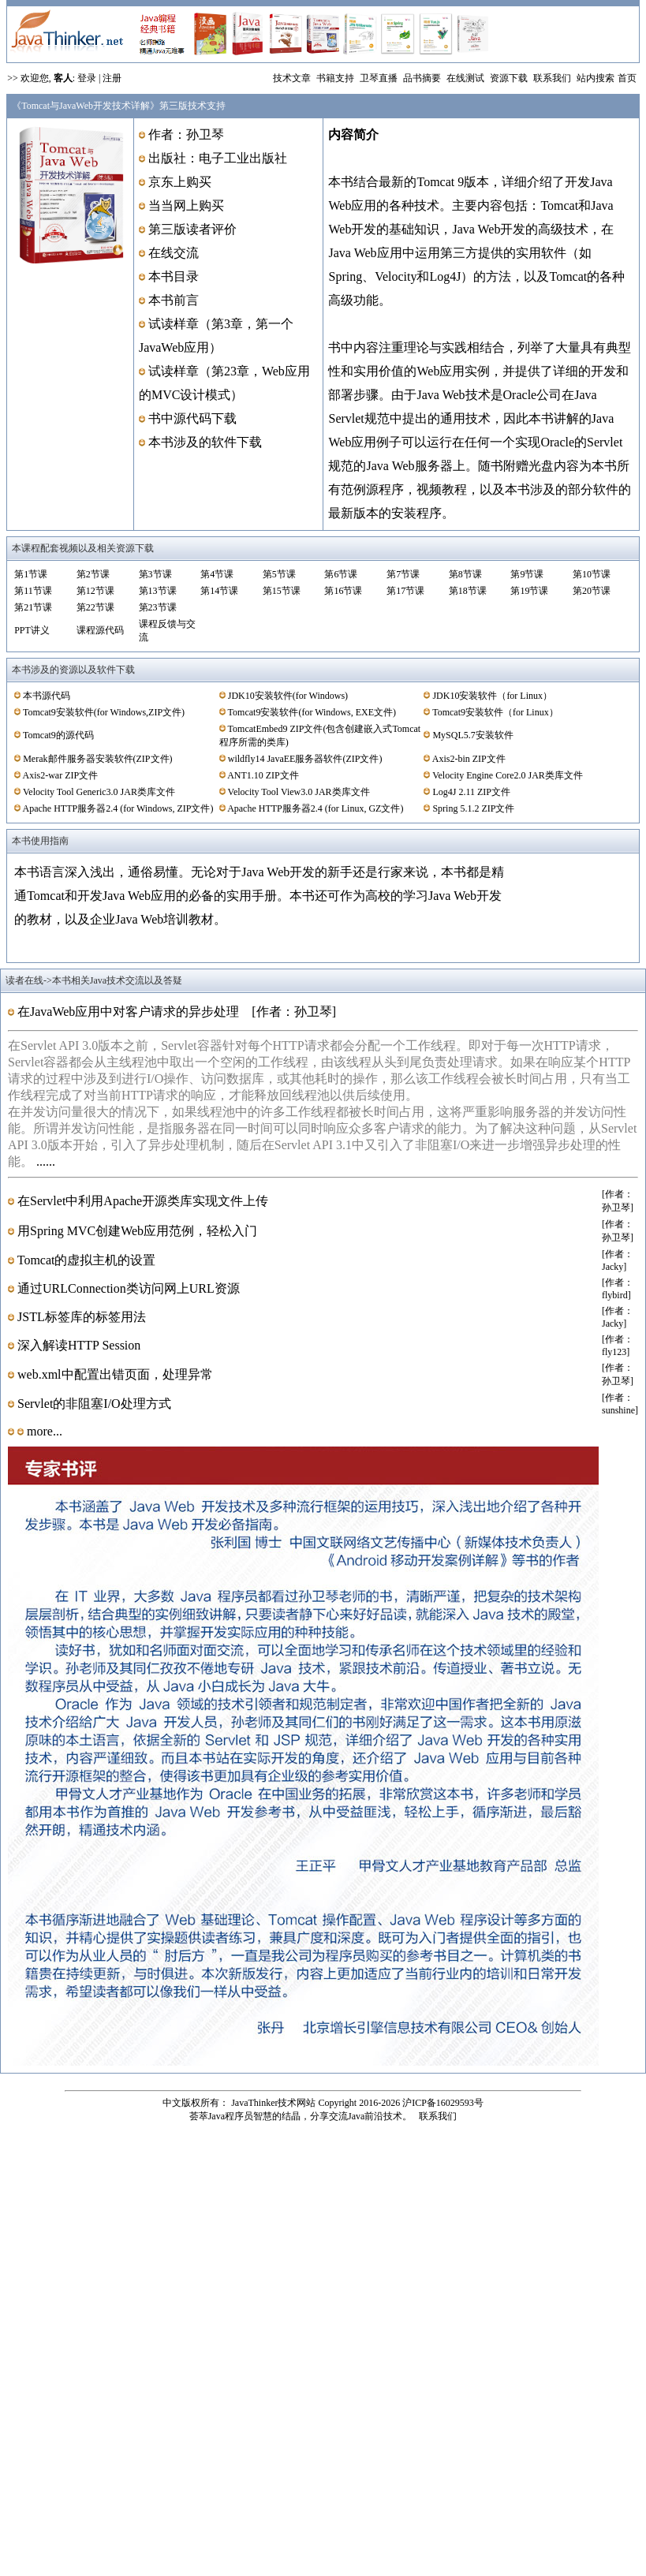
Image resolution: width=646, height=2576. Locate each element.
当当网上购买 (186, 205)
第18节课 (468, 590)
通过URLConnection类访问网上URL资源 (134, 1288)
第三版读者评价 (192, 229)
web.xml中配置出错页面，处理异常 (120, 1374)
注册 (112, 78)
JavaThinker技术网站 (273, 2102)
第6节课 (340, 574)
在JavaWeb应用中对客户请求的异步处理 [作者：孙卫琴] (175, 1011)
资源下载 (507, 78)
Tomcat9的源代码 (58, 735)
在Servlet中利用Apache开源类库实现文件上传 (147, 1201)
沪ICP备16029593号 (443, 2102)
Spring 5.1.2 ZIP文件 (473, 808)
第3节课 (155, 574)
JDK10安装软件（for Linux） (492, 695)
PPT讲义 (32, 630)
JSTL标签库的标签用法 (88, 1316)
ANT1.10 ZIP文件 (263, 775)
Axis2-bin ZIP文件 (469, 758)
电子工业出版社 (243, 158)
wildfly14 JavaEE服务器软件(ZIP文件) (305, 758)
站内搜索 (594, 78)
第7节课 (403, 574)
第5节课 (279, 574)
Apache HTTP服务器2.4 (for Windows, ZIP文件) (118, 808)
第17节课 (405, 590)
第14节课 (219, 590)
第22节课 (95, 607)
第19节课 (529, 590)
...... (45, 1161)
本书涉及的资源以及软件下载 (73, 669)
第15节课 (282, 590)
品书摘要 (421, 78)
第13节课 (158, 590)
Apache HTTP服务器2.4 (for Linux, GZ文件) (315, 808)
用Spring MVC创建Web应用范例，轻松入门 (135, 1231)
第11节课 (33, 590)
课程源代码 (100, 630)
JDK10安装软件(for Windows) (288, 695)
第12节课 (95, 590)
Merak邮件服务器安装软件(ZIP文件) (97, 758)
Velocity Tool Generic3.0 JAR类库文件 (99, 791)
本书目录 (173, 276)
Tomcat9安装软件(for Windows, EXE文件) (312, 712)
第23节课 (158, 607)
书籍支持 (334, 78)
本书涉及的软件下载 (205, 442)
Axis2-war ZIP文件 (61, 775)
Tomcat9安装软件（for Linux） (495, 712)
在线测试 (464, 78)
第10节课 (592, 574)
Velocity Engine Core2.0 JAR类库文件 (507, 775)
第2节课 (93, 574)
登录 (86, 78)
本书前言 (173, 300)
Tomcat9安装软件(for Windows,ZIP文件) (104, 712)
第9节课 (526, 574)
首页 (627, 78)
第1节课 (30, 574)
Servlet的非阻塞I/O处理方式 (92, 1403)
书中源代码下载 (192, 418)
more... (43, 1431)
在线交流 (173, 252)
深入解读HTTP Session (85, 1345)
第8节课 (465, 574)
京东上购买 (179, 182)
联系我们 (551, 78)
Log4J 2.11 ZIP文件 (471, 791)
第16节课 (343, 590)
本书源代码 (46, 695)
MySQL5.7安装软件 (472, 735)
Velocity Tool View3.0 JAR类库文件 (299, 791)
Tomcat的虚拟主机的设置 (93, 1260)
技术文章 (292, 78)
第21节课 (33, 607)
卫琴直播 (379, 78)
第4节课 (216, 574)
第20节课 (592, 590)
